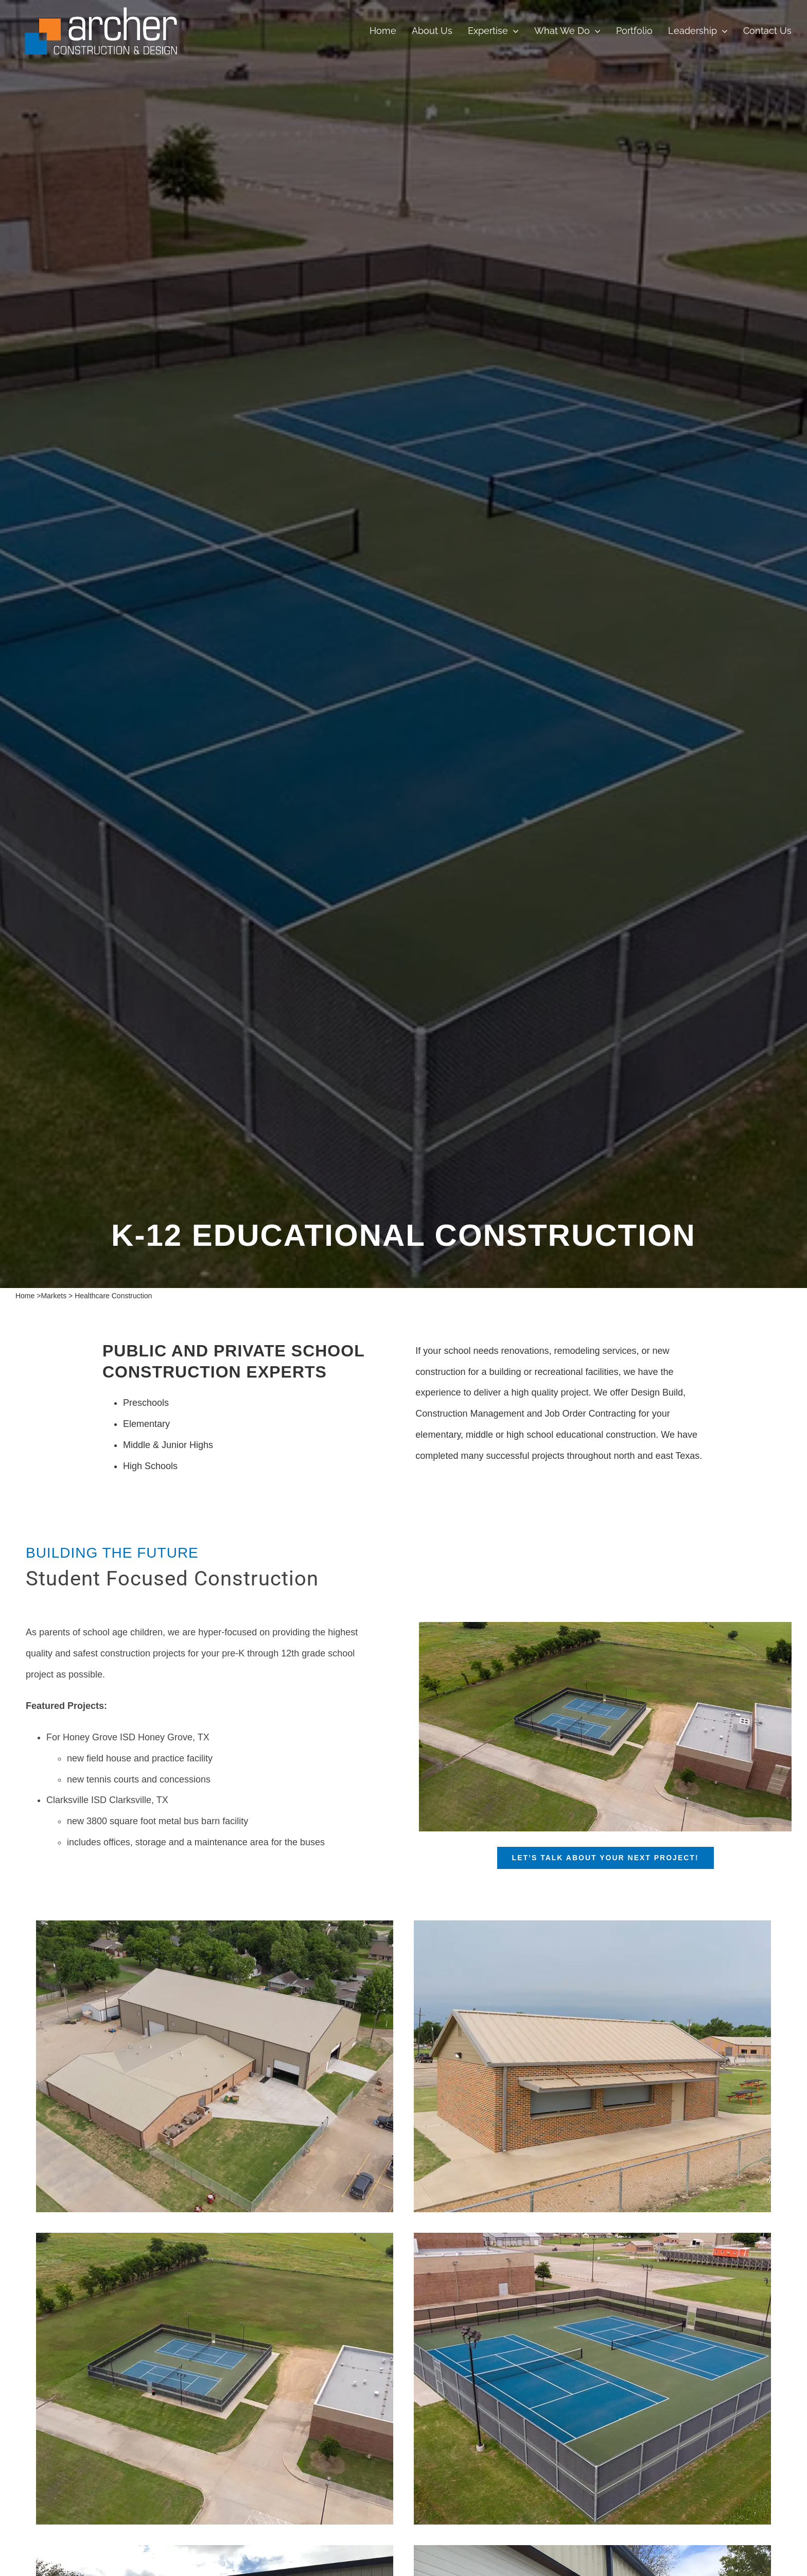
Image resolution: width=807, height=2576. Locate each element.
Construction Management (469, 1413)
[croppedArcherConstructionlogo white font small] (101, 10)
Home (24, 1296)
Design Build (657, 1392)
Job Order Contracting (590, 1413)
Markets (53, 1296)
